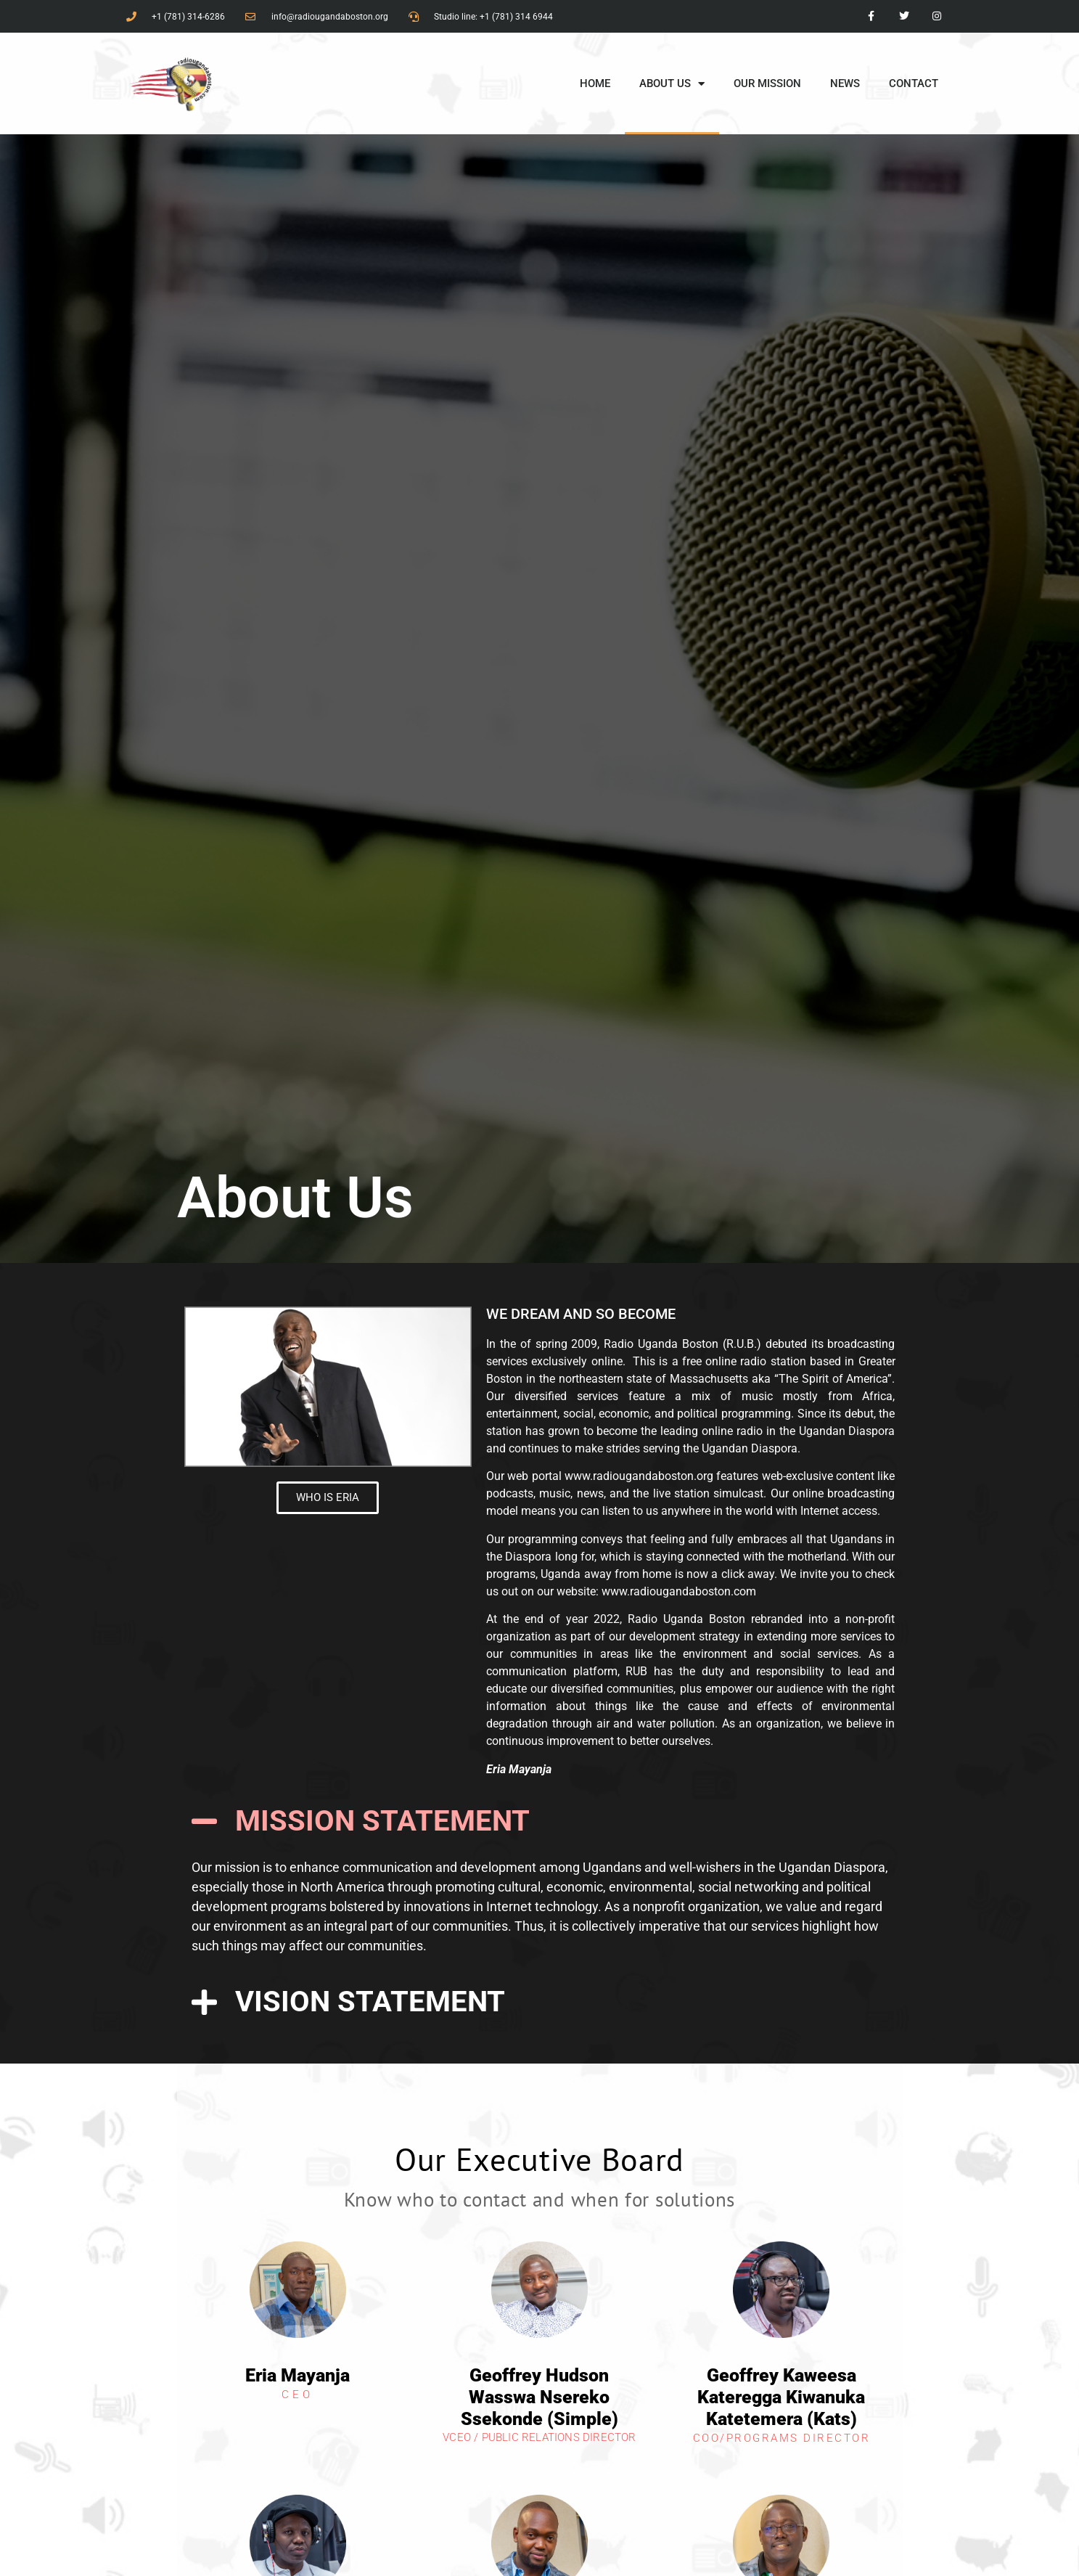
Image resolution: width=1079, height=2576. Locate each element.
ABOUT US (672, 84)
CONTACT (913, 83)
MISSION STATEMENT (382, 1821)
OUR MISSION (767, 83)
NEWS (845, 83)
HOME (595, 83)
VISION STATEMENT (370, 2001)
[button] (540, 1821)
